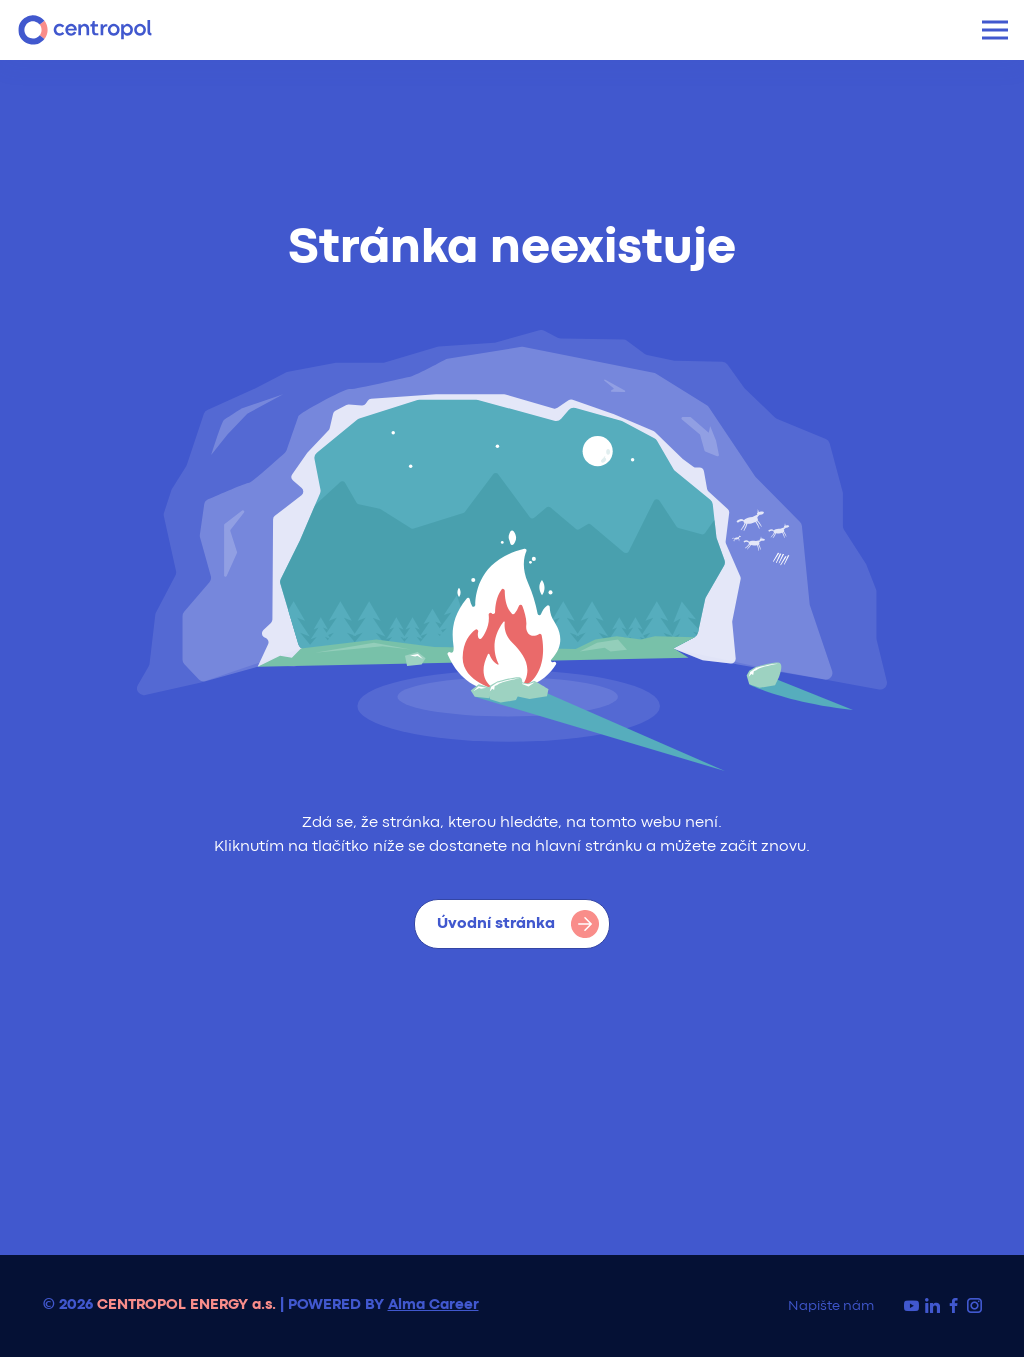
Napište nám (831, 1306)
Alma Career (433, 1305)
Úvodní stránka (518, 924)
